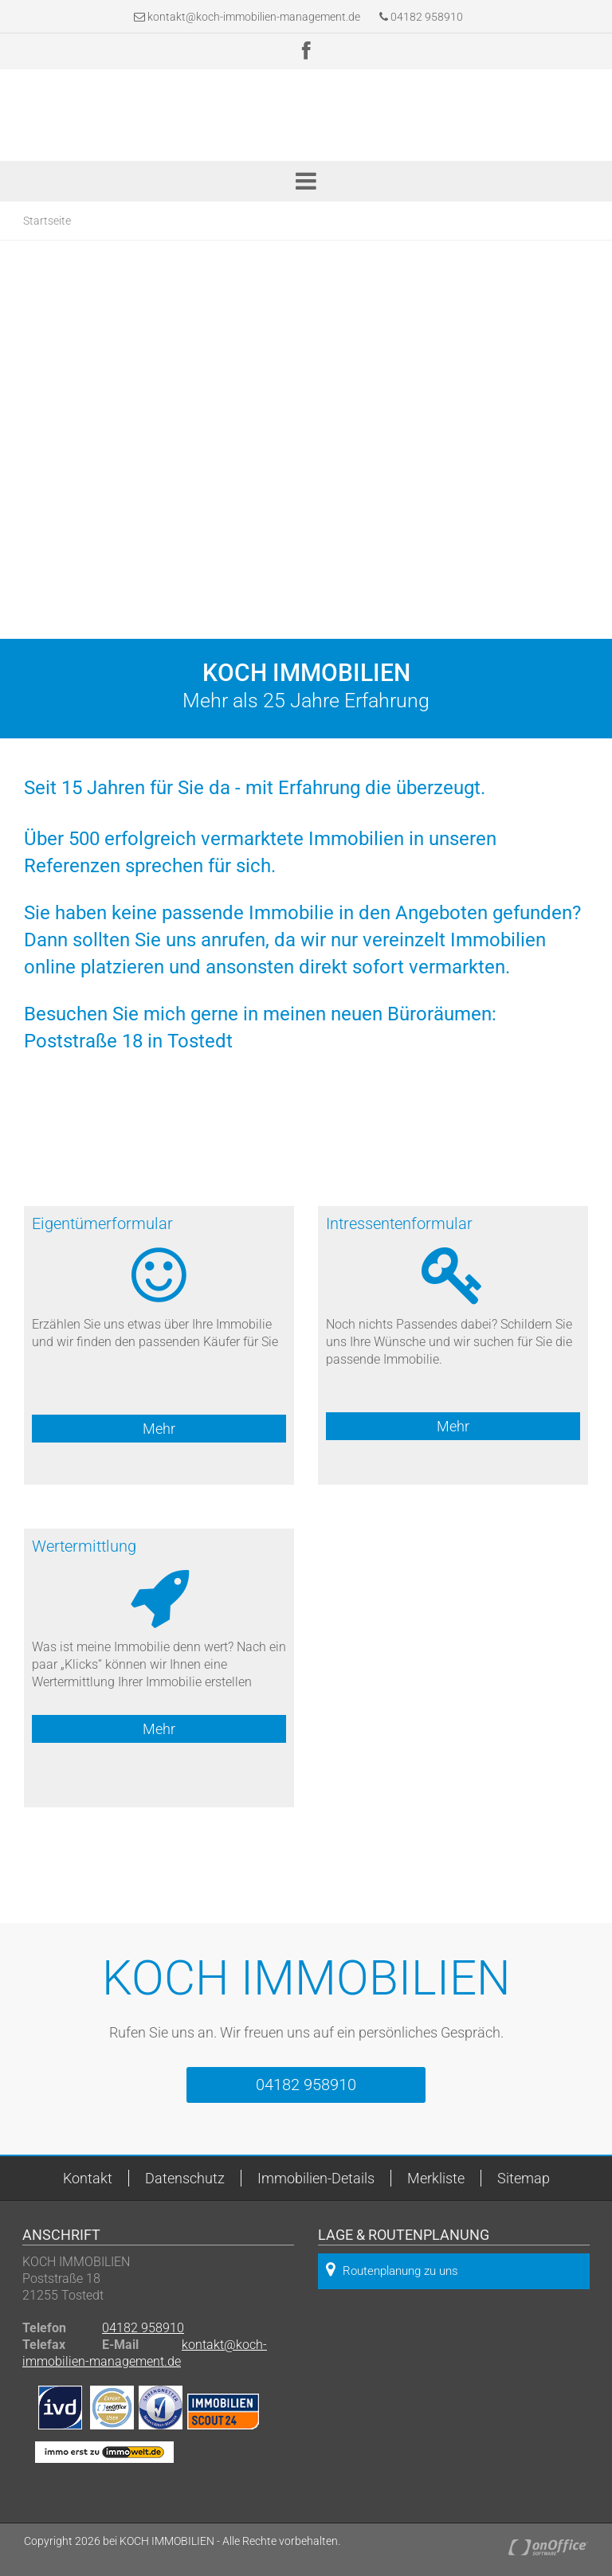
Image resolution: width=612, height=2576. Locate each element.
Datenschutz (185, 2178)
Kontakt (87, 2178)
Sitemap (523, 2178)
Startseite (47, 220)
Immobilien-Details (316, 2178)
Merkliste (436, 2178)
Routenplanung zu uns (392, 2269)
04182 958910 (421, 16)
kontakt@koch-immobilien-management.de (253, 16)
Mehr (159, 1428)
